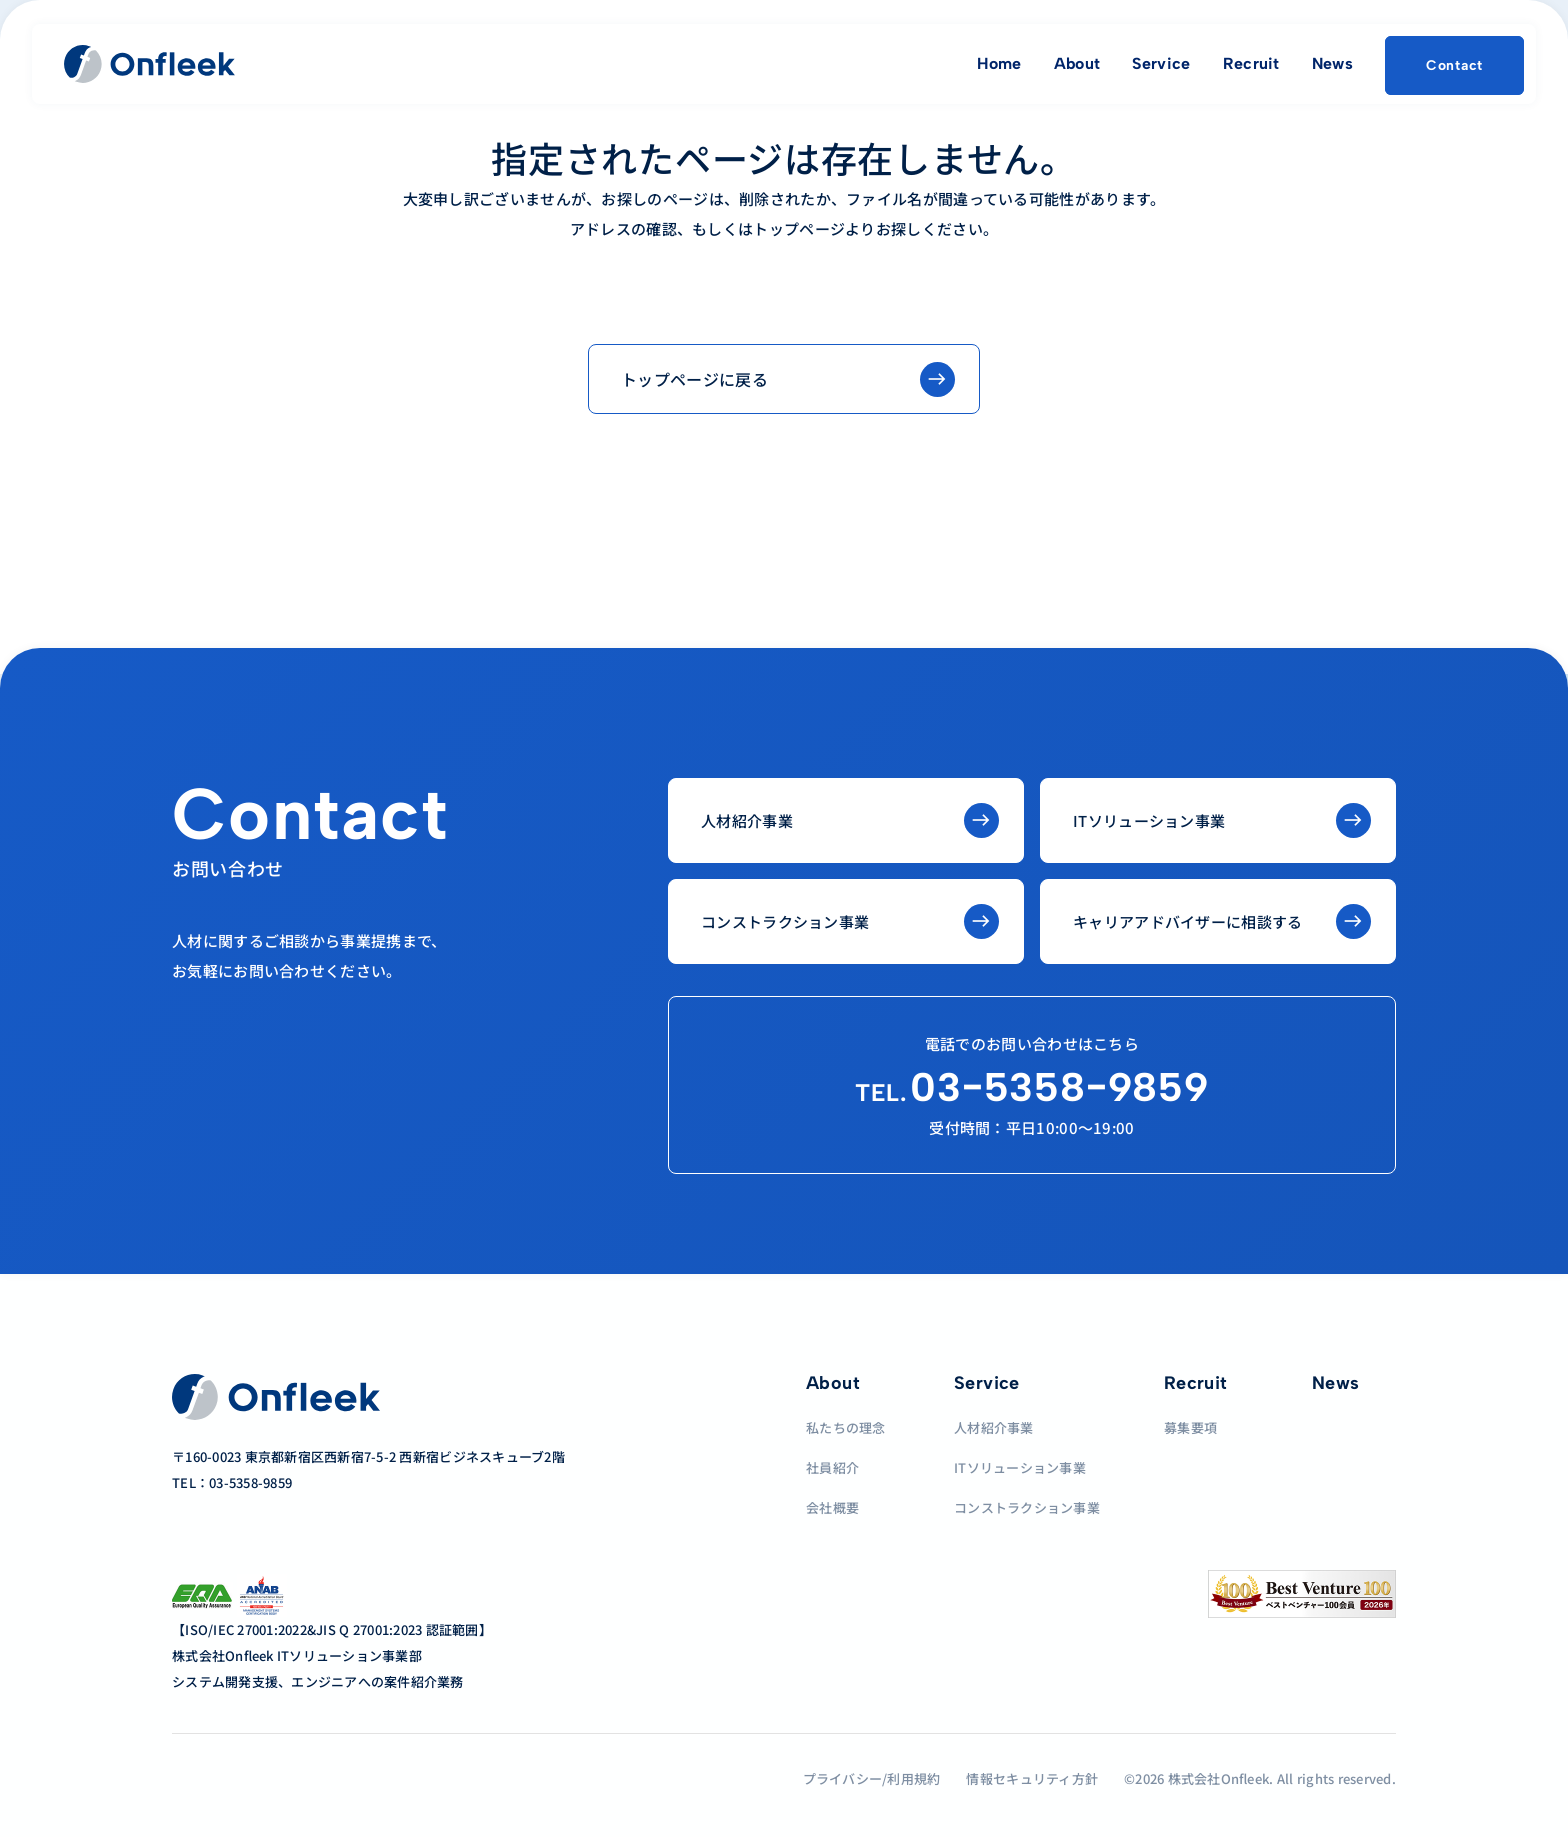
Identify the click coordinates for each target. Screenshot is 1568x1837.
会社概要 (832, 1507)
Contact (1454, 65)
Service (1161, 63)
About (1077, 63)
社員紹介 (832, 1467)
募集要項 (1190, 1427)
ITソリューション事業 (1020, 1467)
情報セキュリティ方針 (1032, 1778)
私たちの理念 (846, 1427)
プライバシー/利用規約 (872, 1778)
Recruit (1251, 63)
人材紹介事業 (994, 1427)
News (1332, 63)
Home (999, 63)
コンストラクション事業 (1027, 1507)
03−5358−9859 (1032, 1087)
